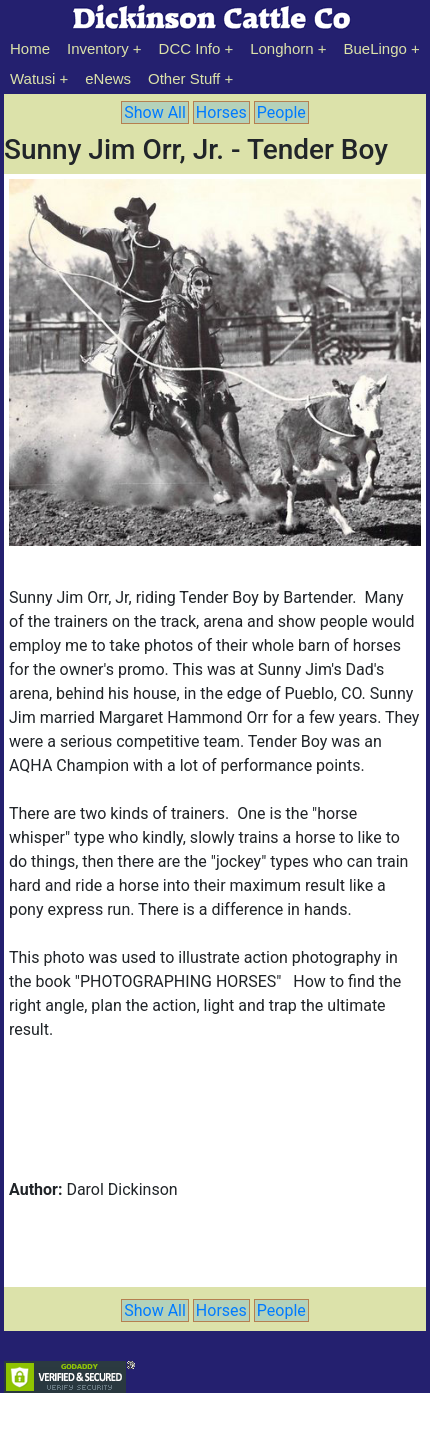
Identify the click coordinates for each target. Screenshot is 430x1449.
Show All (155, 112)
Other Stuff (184, 78)
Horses (221, 112)
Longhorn (281, 48)
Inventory (98, 48)
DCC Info (190, 48)
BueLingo (375, 48)
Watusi (32, 78)
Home (30, 48)
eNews (108, 78)
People (281, 112)
